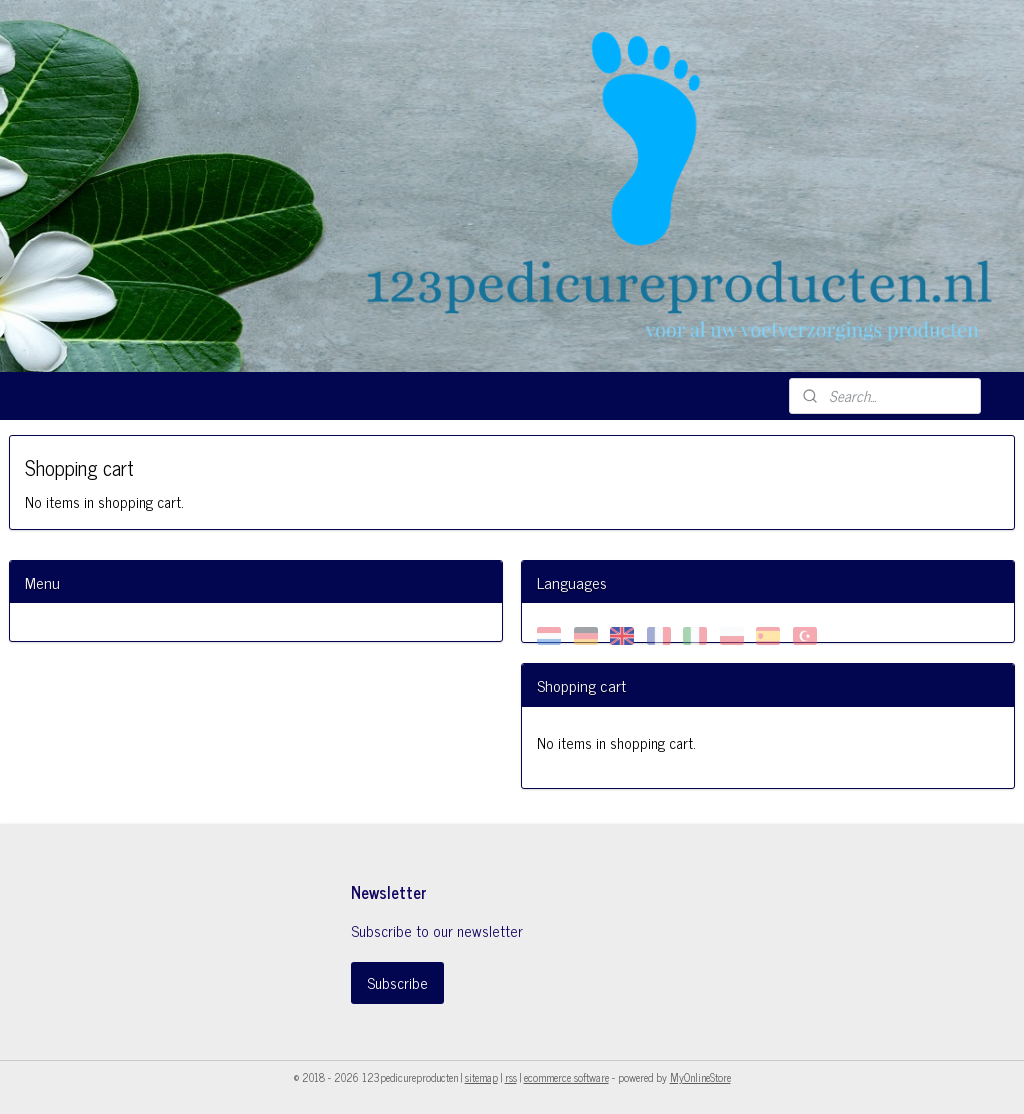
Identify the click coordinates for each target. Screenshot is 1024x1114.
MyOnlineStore (700, 1077)
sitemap (481, 1077)
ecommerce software (566, 1077)
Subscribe (397, 982)
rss (511, 1077)
